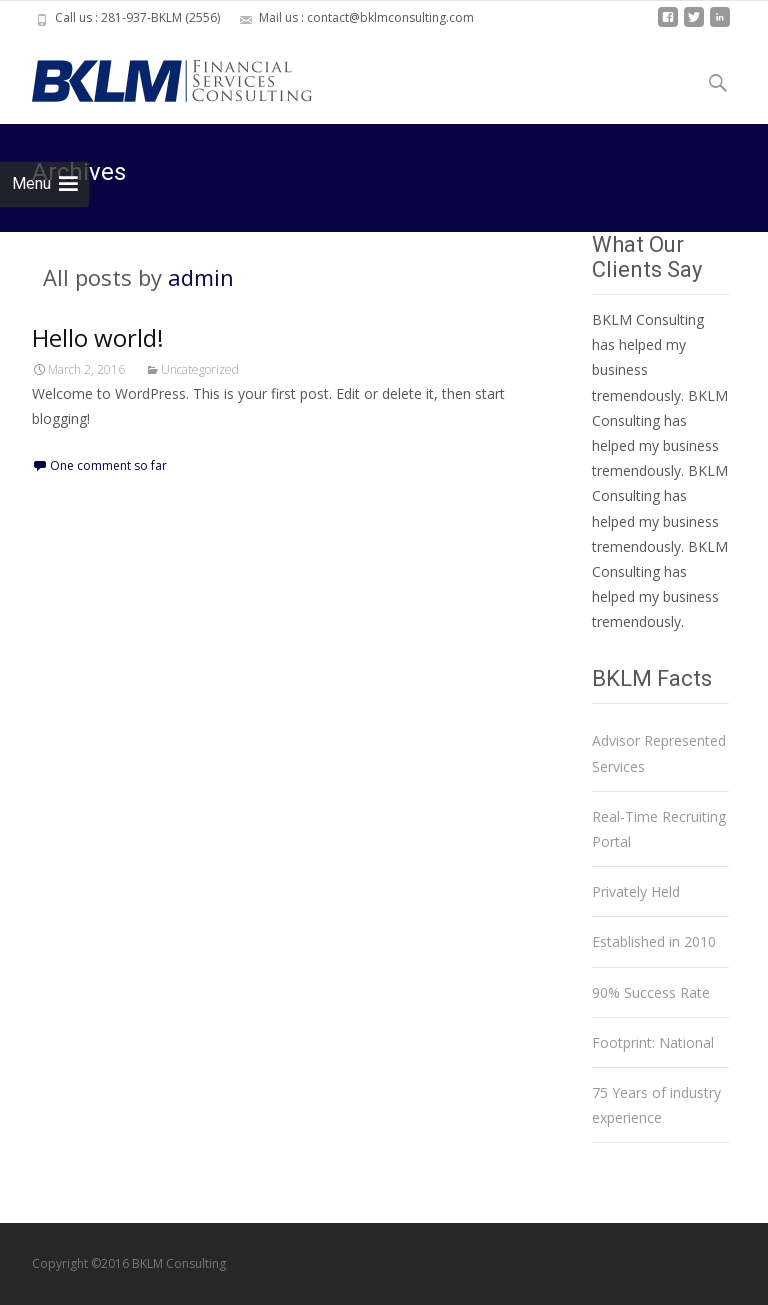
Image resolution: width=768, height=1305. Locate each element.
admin (201, 277)
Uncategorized (200, 369)
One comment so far (108, 465)
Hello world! (98, 337)
